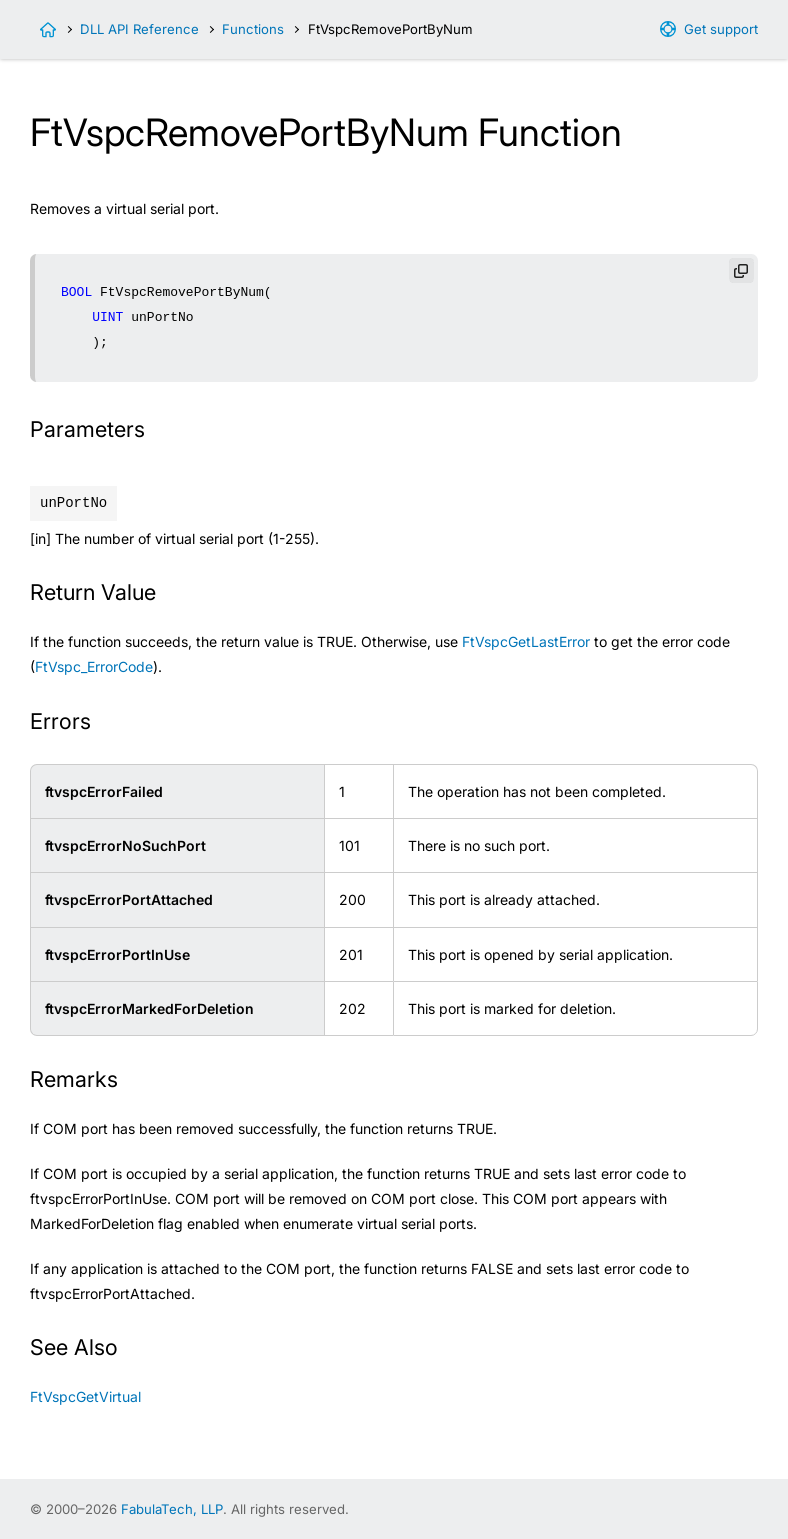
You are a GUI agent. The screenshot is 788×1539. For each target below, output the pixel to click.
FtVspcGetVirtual (85, 1396)
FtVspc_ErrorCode (94, 666)
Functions (253, 29)
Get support (721, 29)
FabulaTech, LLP (172, 1509)
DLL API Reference (139, 29)
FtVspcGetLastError (526, 641)
